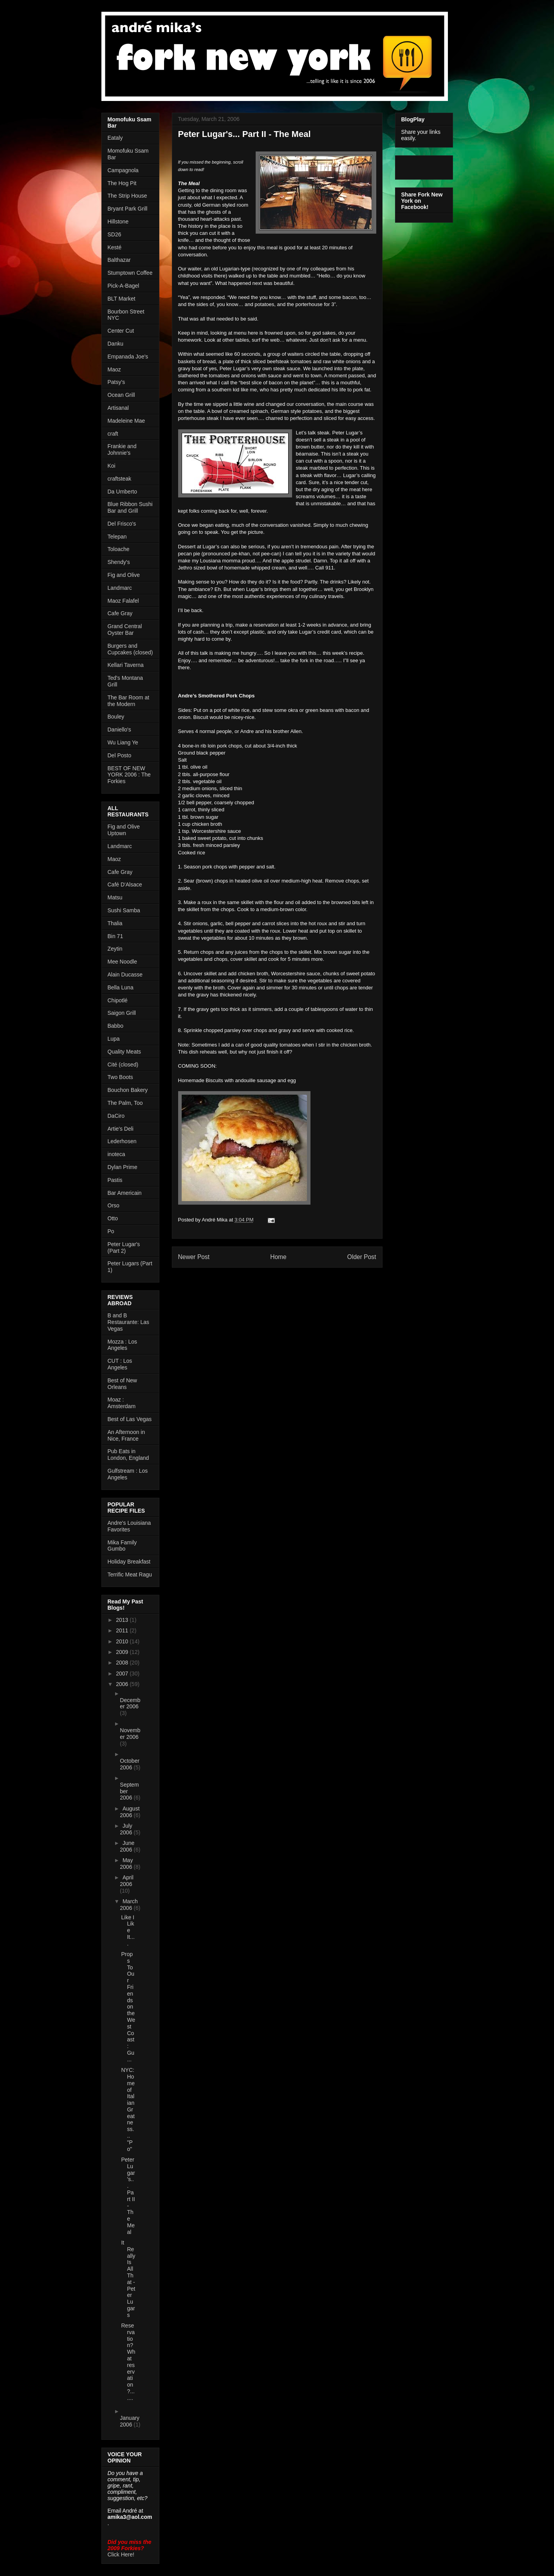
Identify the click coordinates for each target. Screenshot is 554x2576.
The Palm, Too (125, 1103)
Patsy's (116, 382)
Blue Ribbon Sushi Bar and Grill (130, 507)
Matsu (115, 897)
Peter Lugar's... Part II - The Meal (128, 2195)
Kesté (115, 247)
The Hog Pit (122, 183)
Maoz (114, 369)
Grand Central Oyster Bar (125, 629)
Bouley (116, 716)
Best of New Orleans (122, 1383)
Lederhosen (122, 1141)
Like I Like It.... (127, 1930)
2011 (123, 1630)
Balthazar (119, 260)
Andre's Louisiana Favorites (129, 1526)
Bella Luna (121, 987)
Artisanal (118, 408)
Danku (115, 343)
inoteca (116, 1154)
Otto (113, 1218)
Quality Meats (124, 1051)
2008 (123, 1662)
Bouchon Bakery (128, 1090)
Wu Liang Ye (123, 742)
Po (111, 1231)
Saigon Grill (122, 1013)
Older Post (361, 1257)
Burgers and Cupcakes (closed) (130, 649)
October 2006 (129, 1764)
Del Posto (120, 755)
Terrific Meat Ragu (130, 1574)
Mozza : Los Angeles (122, 1344)
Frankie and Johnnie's (122, 449)
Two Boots (120, 1077)
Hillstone (118, 221)
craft (113, 434)
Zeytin (115, 949)
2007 (123, 1673)
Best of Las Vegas (130, 1419)
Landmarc (120, 588)
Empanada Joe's (128, 356)
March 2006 (129, 1904)
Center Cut (121, 331)
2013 (123, 1620)
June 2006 (127, 1846)
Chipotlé (118, 1000)
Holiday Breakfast (129, 1561)
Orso (113, 1205)
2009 (123, 1652)
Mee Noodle (122, 961)
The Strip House (127, 196)
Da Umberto (122, 491)
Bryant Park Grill (128, 208)
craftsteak (120, 479)
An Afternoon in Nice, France (126, 1435)
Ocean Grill (121, 395)
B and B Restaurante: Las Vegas (129, 1322)
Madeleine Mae (126, 421)
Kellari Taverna (126, 665)
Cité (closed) (123, 1064)
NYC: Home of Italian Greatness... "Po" (127, 2109)
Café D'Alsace (125, 884)
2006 (123, 1684)
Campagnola (123, 170)
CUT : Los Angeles (120, 1364)
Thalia (115, 923)
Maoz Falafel (123, 601)
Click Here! (121, 2554)
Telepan (117, 536)
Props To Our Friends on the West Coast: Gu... (128, 2007)
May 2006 (127, 1863)
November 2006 (130, 1733)
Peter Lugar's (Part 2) (124, 1247)
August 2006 (129, 1811)
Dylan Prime (122, 1167)
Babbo (115, 1026)
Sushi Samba (124, 910)
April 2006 (127, 1880)
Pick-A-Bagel (123, 286)
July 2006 (127, 1829)
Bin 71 (115, 936)
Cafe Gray (120, 613)
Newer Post (194, 1257)
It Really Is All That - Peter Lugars (128, 2278)
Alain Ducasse (125, 974)
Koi (111, 466)
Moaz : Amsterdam (122, 1402)
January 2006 (129, 2421)
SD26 (114, 234)
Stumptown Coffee (130, 273)
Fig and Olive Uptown (124, 829)
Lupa (114, 1039)
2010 (123, 1641)
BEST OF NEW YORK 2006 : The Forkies (129, 775)
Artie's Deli (121, 1129)
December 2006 (130, 1703)
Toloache (119, 549)
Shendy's (119, 562)
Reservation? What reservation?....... (128, 2361)
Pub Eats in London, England (128, 1454)
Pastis (115, 1180)
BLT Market (121, 298)
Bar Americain (125, 1193)
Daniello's (119, 729)
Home (278, 1257)
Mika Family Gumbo (122, 1545)
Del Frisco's (122, 524)
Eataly (115, 138)
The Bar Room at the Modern (129, 700)
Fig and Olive (124, 575)
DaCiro (116, 1116)
